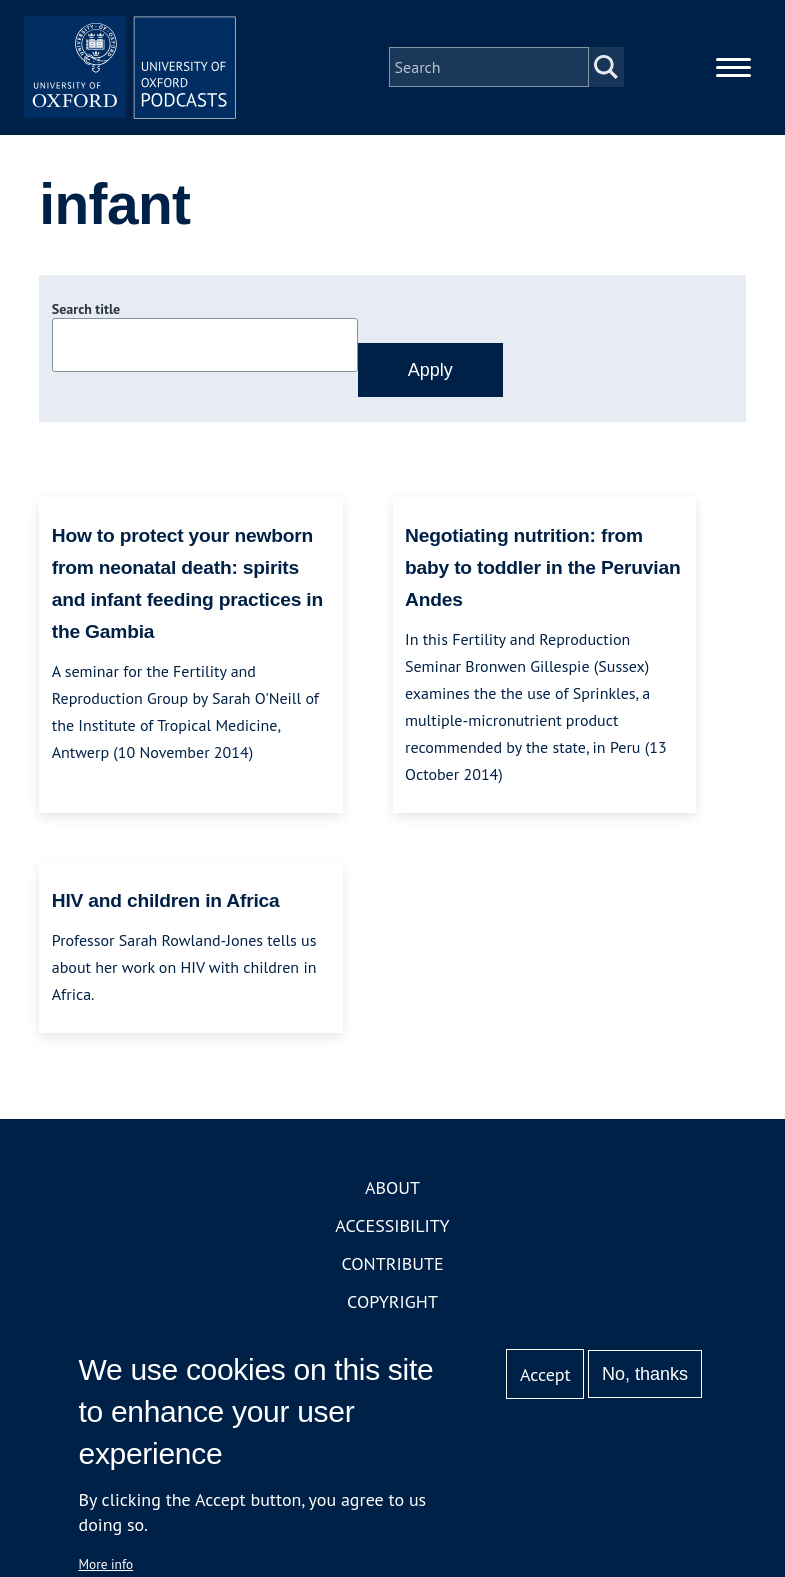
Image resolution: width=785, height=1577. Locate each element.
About (392, 1201)
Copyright (392, 1315)
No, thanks (645, 1374)
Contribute (392, 1277)
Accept (545, 1374)
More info (106, 1564)
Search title (86, 323)
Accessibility (392, 1239)
